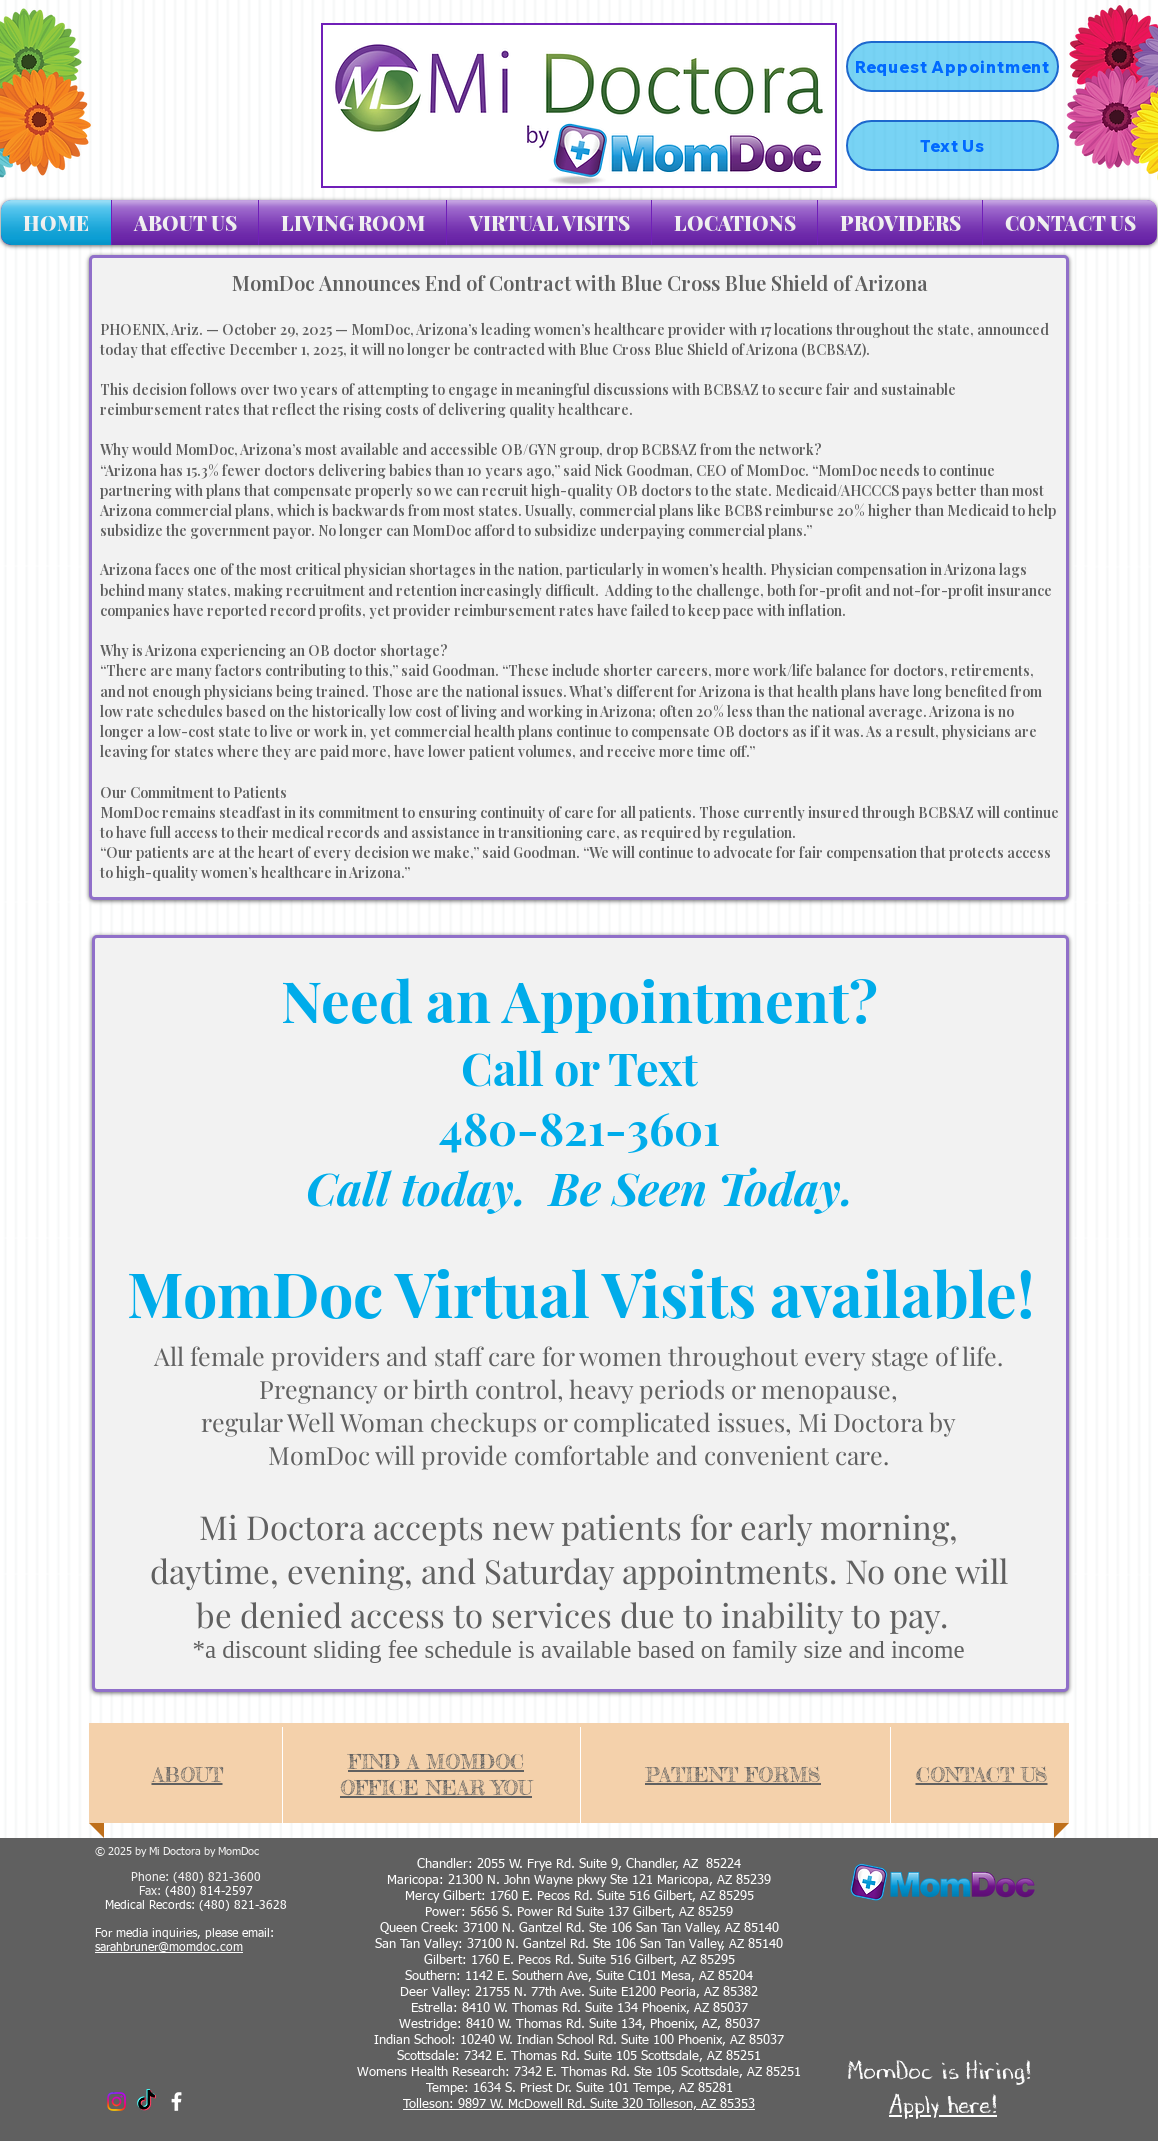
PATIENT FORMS (733, 1774)
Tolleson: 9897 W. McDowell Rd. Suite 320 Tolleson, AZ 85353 (579, 2104)
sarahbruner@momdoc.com (169, 1948)
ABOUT (187, 1774)
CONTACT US (982, 1774)
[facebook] (176, 2101)
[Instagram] (116, 2101)
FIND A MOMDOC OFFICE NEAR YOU (436, 1774)
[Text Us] (952, 145)
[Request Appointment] (952, 66)
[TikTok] (146, 2101)
